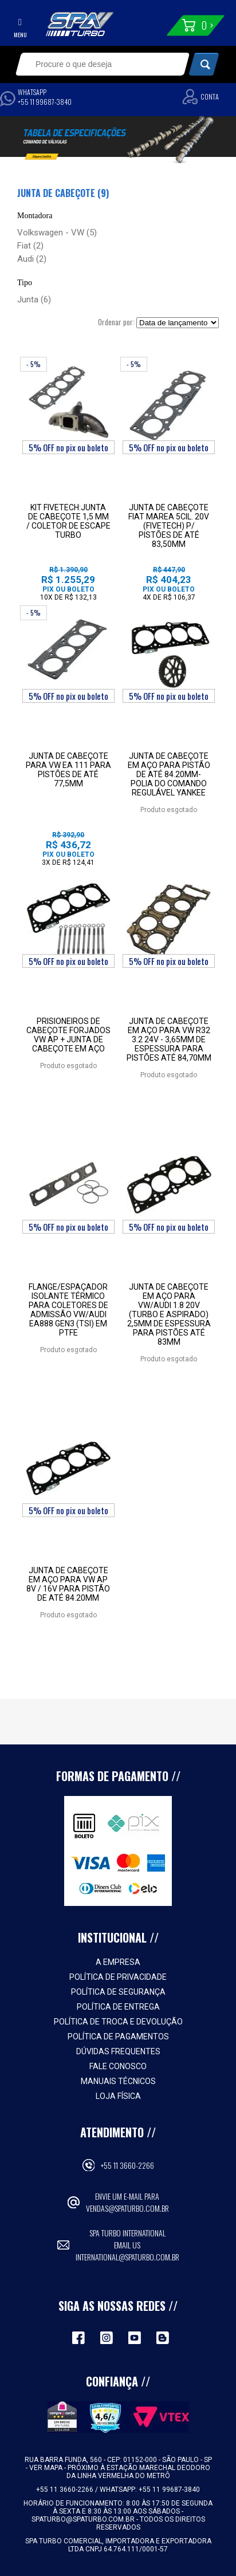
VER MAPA (46, 2468)
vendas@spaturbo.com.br (127, 2208)
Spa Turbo (79, 24)
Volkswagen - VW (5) (57, 232)
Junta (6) (34, 299)
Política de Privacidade (118, 1977)
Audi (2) (31, 259)
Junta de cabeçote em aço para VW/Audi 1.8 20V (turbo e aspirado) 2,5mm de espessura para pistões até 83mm (169, 1314)
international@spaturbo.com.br (127, 2257)
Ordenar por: (116, 322)
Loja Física (118, 2096)
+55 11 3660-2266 (127, 2165)
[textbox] (95, 64)
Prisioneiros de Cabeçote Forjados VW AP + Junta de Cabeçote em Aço (68, 1035)
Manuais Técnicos (118, 2081)
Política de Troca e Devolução (118, 2021)
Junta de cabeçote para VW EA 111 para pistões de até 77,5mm (68, 769)
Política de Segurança (118, 1991)
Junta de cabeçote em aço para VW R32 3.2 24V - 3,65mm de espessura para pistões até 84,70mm (169, 1039)
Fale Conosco (118, 2066)
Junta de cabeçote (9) (63, 193)
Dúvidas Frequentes (118, 2051)
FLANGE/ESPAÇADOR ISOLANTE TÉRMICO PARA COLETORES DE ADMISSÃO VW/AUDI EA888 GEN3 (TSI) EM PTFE (68, 1309)
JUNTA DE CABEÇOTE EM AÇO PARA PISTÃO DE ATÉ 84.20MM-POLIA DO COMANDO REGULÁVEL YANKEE (169, 774)
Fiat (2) (30, 246)
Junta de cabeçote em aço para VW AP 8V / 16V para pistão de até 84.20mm (68, 1584)
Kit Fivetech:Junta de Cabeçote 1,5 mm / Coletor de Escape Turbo (68, 521)
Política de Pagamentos (118, 2036)
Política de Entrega (118, 2006)
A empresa (118, 1962)
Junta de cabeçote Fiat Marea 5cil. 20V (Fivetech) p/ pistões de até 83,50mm (168, 526)
